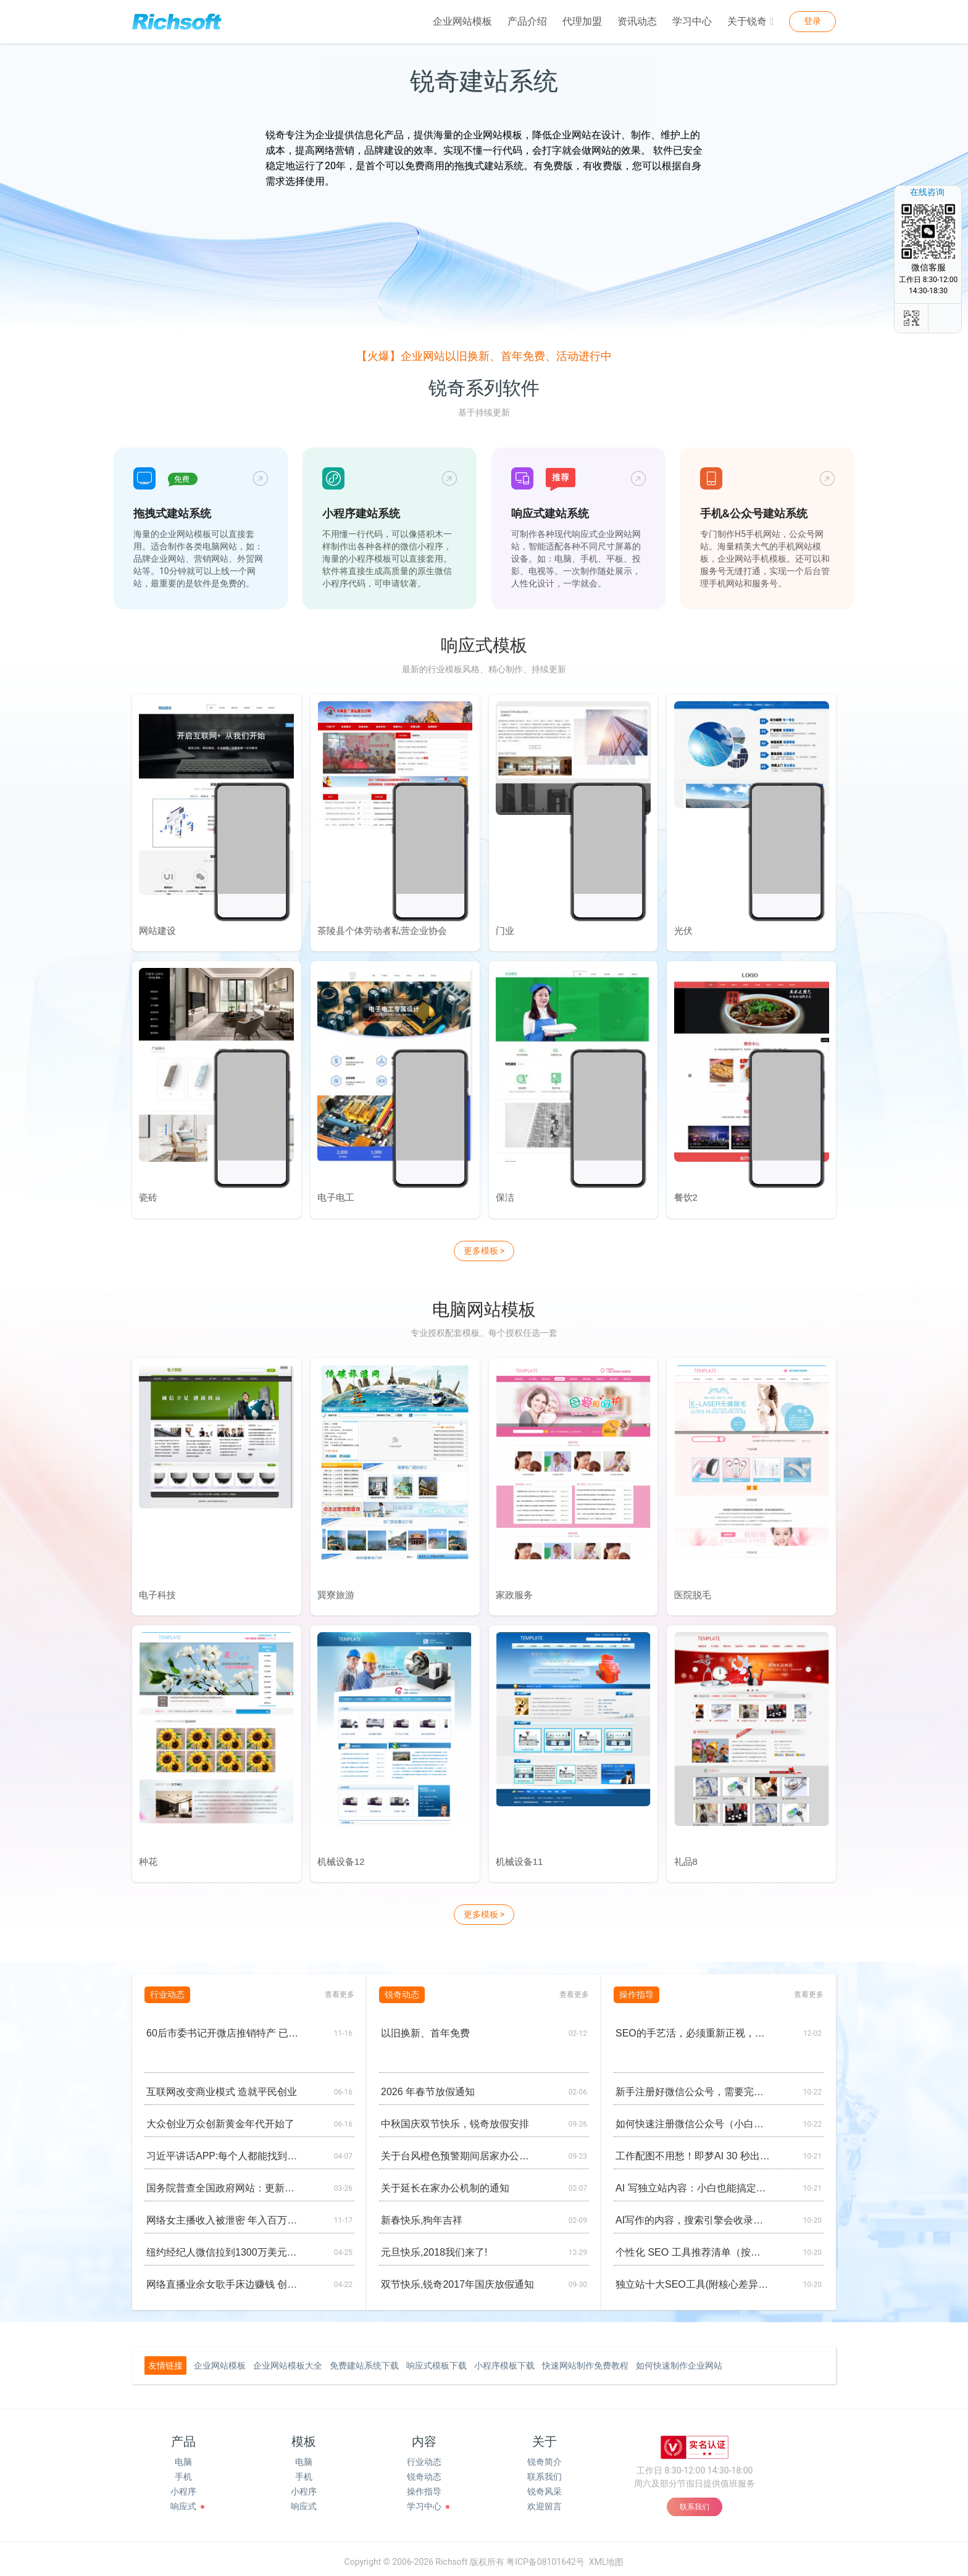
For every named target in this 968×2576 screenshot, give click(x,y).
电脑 (183, 2456)
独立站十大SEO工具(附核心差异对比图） (692, 2278)
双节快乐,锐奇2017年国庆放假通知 (457, 2278)
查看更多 (339, 1988)
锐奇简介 (544, 2456)
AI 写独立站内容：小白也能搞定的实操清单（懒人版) (692, 2182)
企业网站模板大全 (287, 2359)
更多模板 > (484, 1248)
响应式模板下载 (436, 2359)
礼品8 (684, 1856)
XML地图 (606, 2555)
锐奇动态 (424, 2470)
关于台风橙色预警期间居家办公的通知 (458, 2150)
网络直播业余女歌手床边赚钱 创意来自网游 (223, 2278)
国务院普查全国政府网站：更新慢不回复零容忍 (223, 2182)
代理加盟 (582, 21)
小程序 (183, 2485)
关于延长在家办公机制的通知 (445, 2182)
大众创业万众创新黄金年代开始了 (220, 2117)
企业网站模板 (462, 21)
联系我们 (544, 2470)
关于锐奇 (750, 21)
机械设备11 (519, 1856)
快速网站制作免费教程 (585, 2359)
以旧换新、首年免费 (425, 2027)
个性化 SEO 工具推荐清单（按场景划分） (692, 2246)
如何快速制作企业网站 (679, 2359)
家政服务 (513, 1590)
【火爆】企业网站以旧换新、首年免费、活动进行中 (484, 356)
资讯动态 (637, 21)
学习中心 (692, 21)
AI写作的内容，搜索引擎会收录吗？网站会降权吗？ (692, 2214)
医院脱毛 (691, 1590)
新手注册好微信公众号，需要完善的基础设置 (692, 2085)
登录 (812, 21)
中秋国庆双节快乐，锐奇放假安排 (455, 2117)
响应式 (183, 2500)
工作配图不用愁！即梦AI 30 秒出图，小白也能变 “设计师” (692, 2150)
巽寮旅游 (335, 1590)
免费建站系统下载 (364, 2359)
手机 (183, 2470)
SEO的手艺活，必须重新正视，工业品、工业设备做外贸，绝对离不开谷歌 (692, 2027)
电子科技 (156, 1590)
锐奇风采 (544, 2485)
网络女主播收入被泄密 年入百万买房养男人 (223, 2214)
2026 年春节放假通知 (428, 2085)
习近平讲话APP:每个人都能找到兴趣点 (223, 2150)
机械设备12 (340, 1856)
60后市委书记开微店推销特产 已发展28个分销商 (223, 2027)
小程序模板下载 (504, 2359)
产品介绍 (527, 21)
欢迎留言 (544, 2500)
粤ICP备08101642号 (545, 2555)
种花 (147, 1856)
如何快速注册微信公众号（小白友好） (692, 2117)
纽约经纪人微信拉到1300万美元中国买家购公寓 (223, 2246)
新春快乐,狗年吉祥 (421, 2214)
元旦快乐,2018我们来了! (434, 2246)
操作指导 (424, 2485)
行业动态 (424, 2456)
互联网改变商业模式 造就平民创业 (221, 2085)
